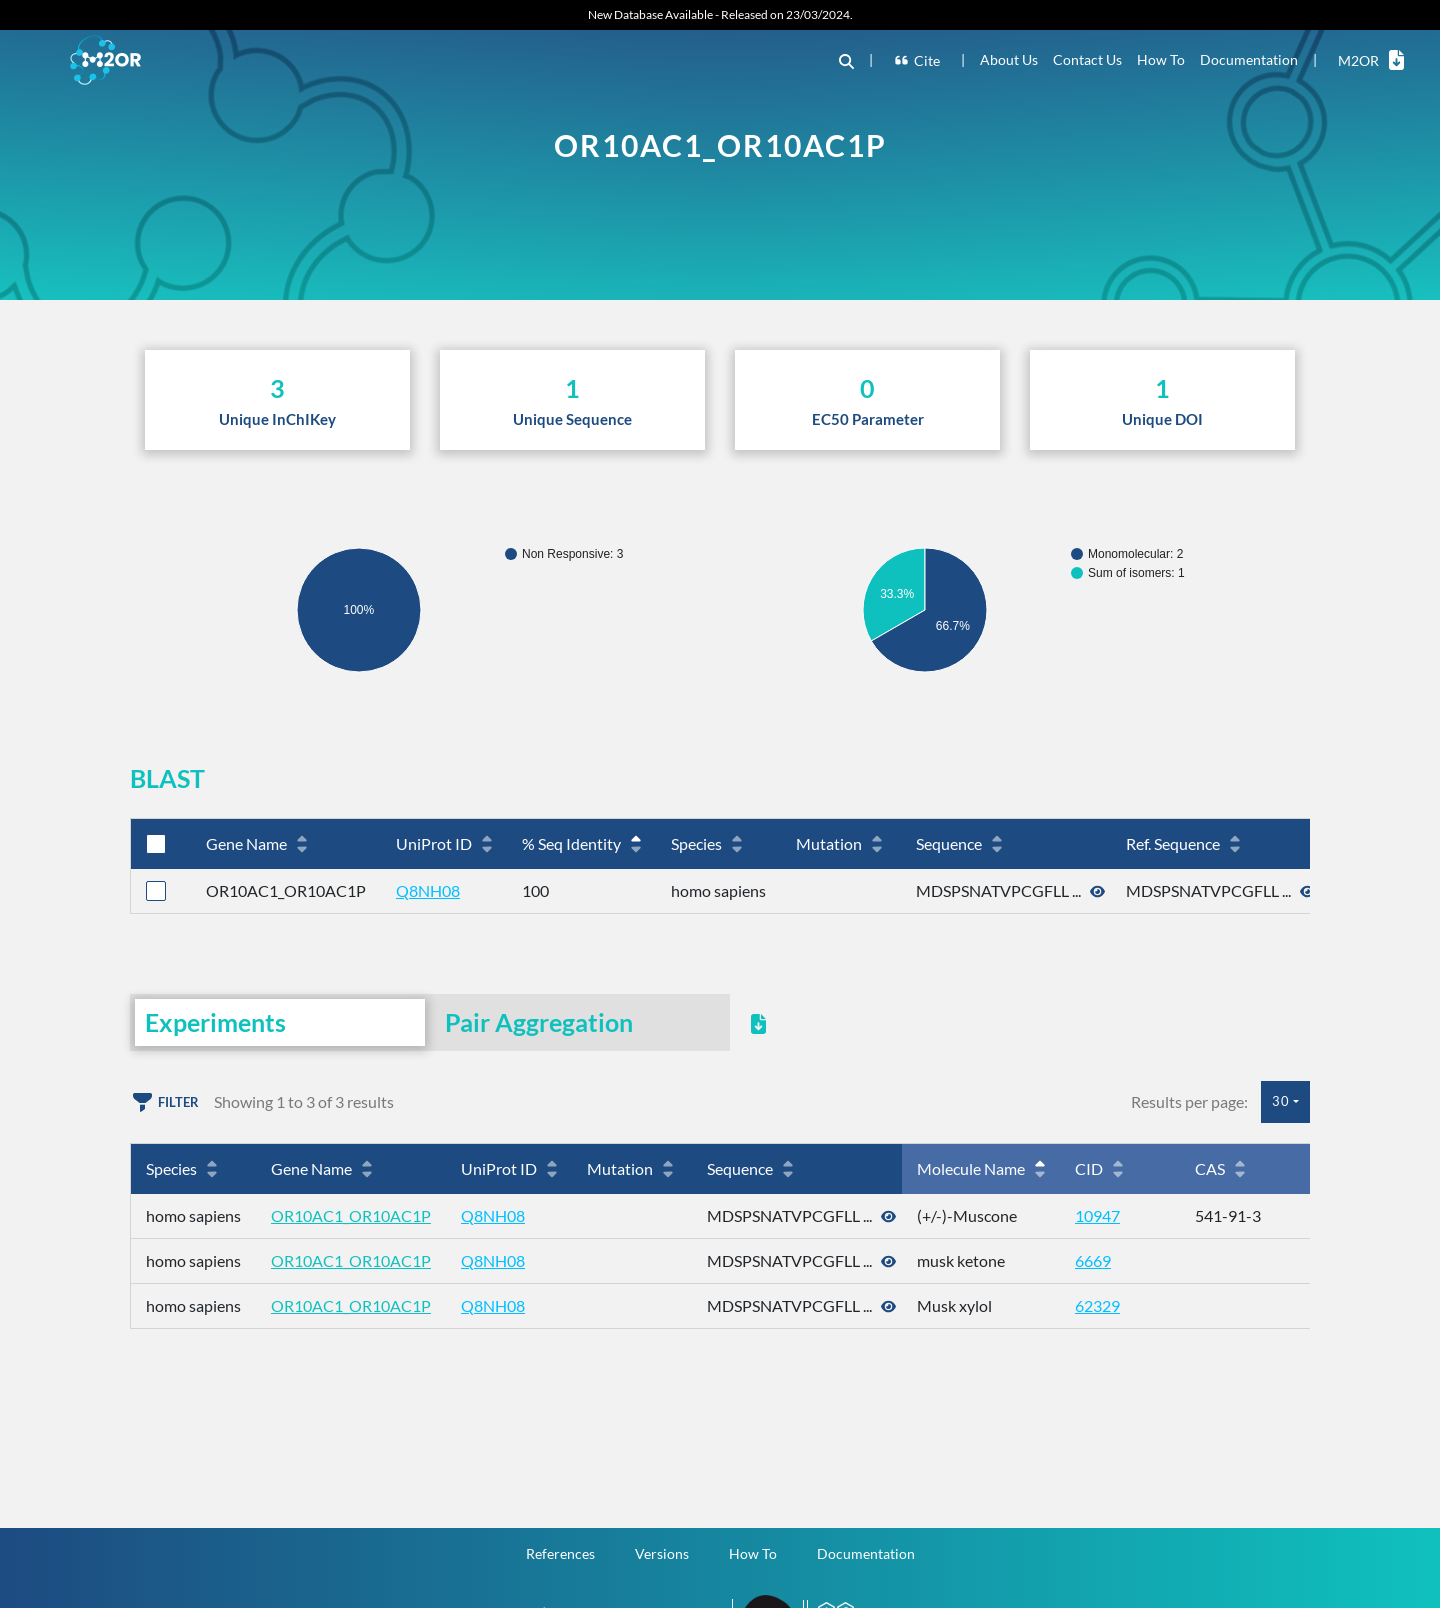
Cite (917, 60)
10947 (1097, 1215)
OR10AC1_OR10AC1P (351, 1215)
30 (1281, 1101)
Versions (662, 1553)
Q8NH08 (428, 890)
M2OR (1371, 60)
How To (1161, 59)
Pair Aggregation (539, 1022)
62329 (1097, 1305)
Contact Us (1087, 59)
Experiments (215, 1022)
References (560, 1553)
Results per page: (1189, 1101)
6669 (1093, 1260)
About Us (1009, 59)
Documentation (1249, 59)
